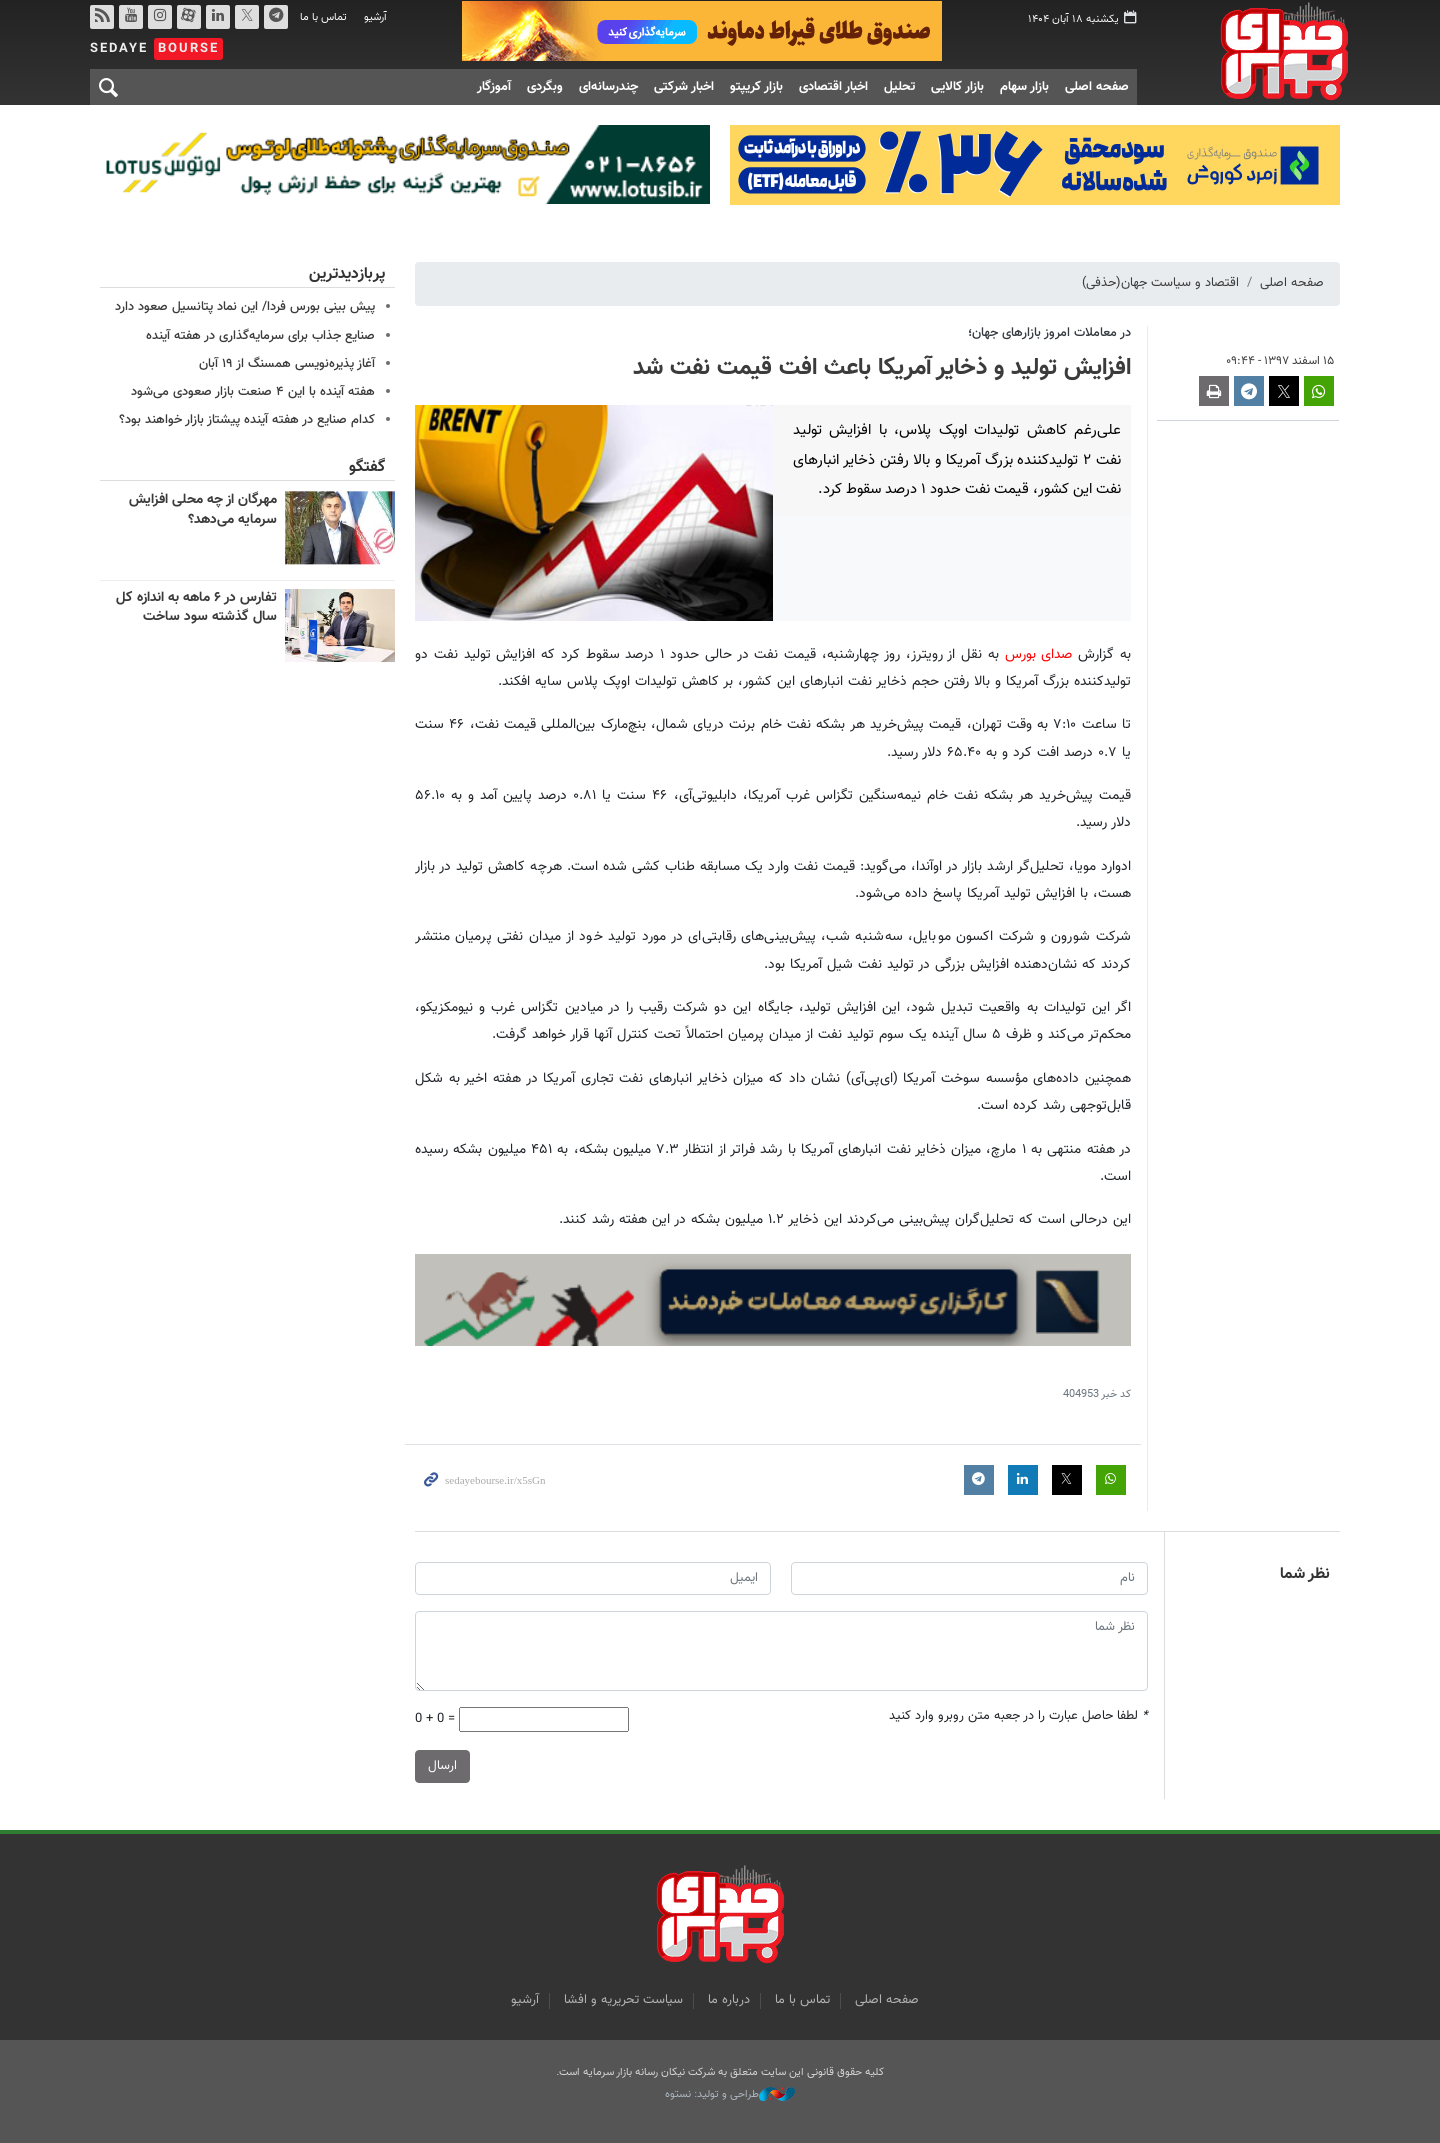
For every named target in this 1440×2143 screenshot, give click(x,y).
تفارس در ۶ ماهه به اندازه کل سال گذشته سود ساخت (196, 607)
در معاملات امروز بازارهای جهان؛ (1049, 332)
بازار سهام (1024, 87)
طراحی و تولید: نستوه (730, 2095)
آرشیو (375, 17)
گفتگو (367, 467)
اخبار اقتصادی (833, 87)
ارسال (442, 1766)
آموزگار (494, 87)
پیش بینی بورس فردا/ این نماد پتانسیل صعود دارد (245, 307)
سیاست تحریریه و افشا (623, 2000)
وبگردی (545, 87)
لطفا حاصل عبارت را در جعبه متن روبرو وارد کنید (1018, 1716)
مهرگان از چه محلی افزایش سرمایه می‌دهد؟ (203, 510)
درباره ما (729, 2000)
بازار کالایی (957, 87)
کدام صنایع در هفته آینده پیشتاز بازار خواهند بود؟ (247, 420)
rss (102, 17)
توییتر (247, 17)
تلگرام (276, 17)
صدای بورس (1253, 51)
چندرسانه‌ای (608, 87)
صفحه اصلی (1097, 87)
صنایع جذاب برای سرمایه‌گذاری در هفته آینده (260, 335)
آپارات (189, 17)
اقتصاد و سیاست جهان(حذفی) (1160, 283)
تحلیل (899, 87)
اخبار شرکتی (684, 87)
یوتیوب (131, 17)
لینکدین (218, 17)
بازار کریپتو (756, 87)
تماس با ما (323, 17)
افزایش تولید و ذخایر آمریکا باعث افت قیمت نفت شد (882, 368)
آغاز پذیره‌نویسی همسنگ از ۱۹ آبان (287, 363)
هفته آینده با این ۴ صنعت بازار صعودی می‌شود (253, 392)
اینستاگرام (160, 17)
